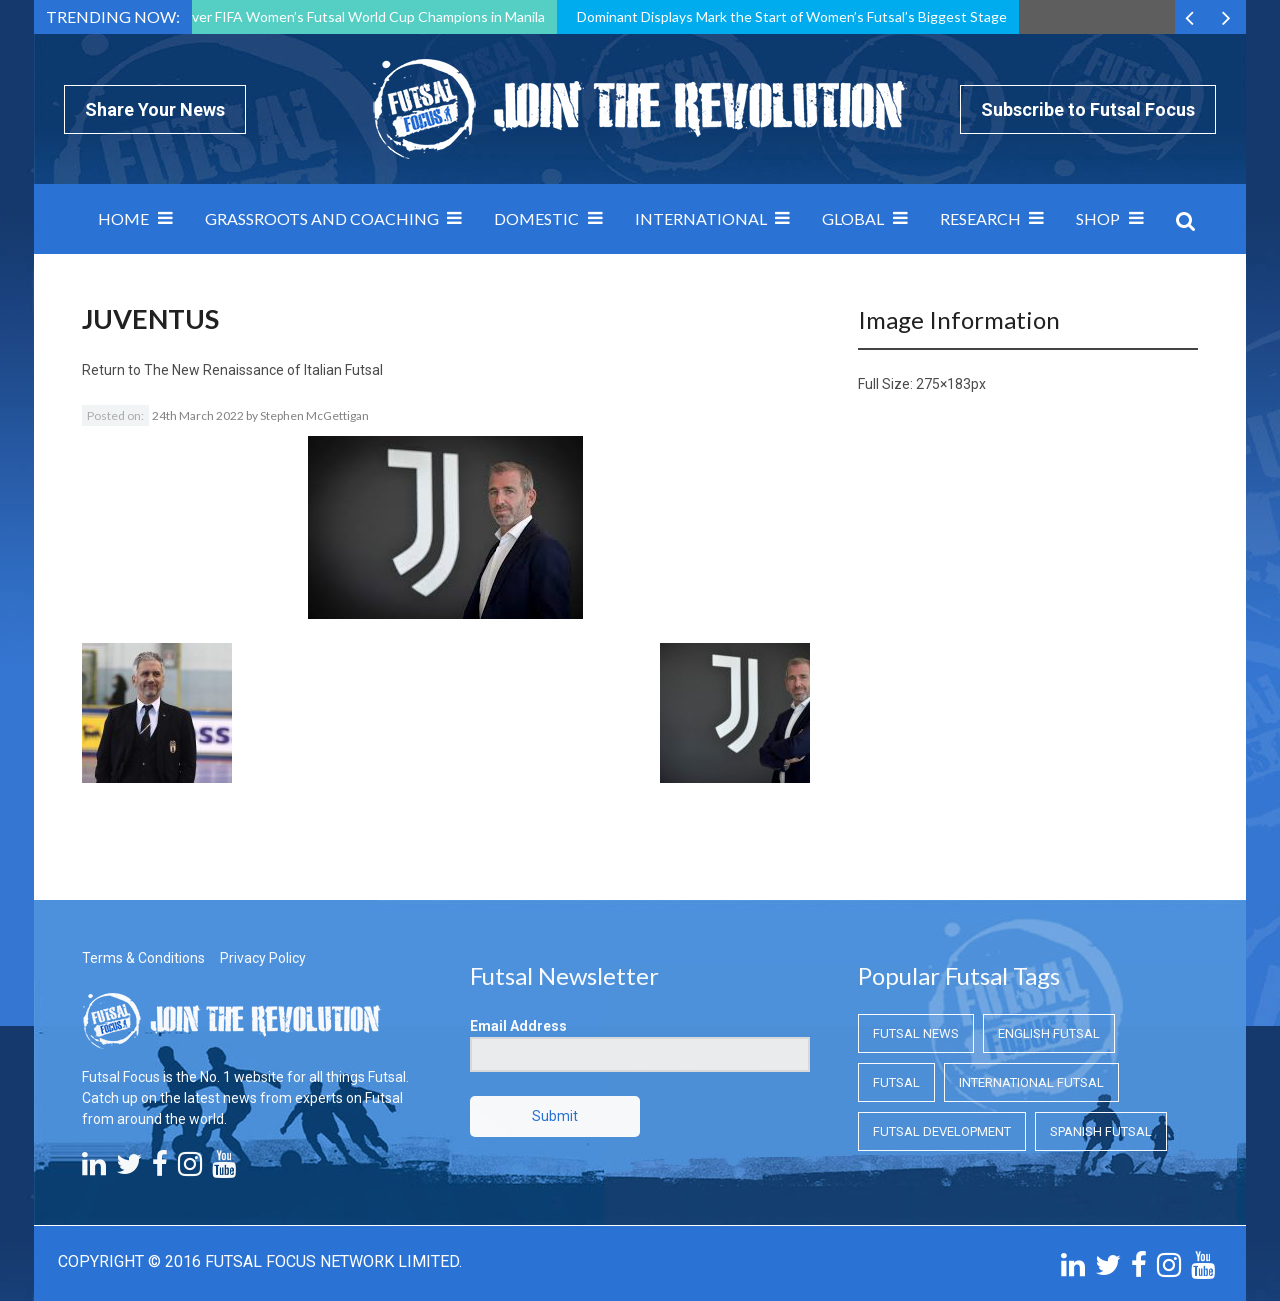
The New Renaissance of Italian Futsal (263, 370)
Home (123, 218)
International (701, 218)
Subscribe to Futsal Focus (1088, 109)
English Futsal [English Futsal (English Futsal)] (1049, 1033)
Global (853, 218)
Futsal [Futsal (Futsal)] (896, 1082)
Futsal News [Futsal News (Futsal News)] (916, 1033)
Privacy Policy (263, 958)
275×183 (943, 384)
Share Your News (155, 109)
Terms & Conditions (143, 958)
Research (980, 218)
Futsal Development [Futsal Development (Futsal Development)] (942, 1131)
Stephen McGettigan (314, 415)
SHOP (1098, 218)
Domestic (536, 218)
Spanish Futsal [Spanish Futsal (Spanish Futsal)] (1101, 1131)
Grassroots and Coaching (322, 218)
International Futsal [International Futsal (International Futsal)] (1031, 1082)
